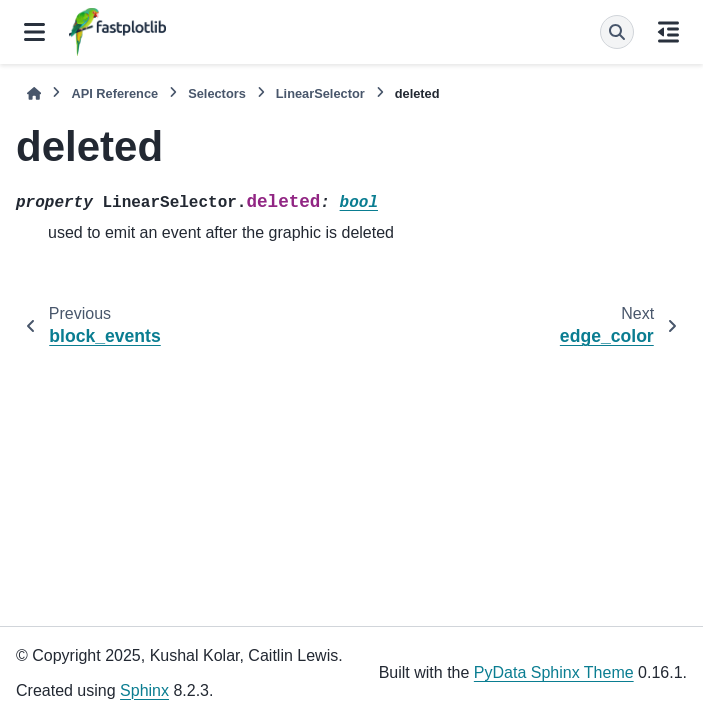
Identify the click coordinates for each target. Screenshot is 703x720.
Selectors (217, 93)
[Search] (617, 32)
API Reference (114, 93)
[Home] (34, 93)
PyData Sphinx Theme (554, 672)
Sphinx (144, 690)
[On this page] (668, 32)
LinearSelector (320, 93)
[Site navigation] (34, 32)
